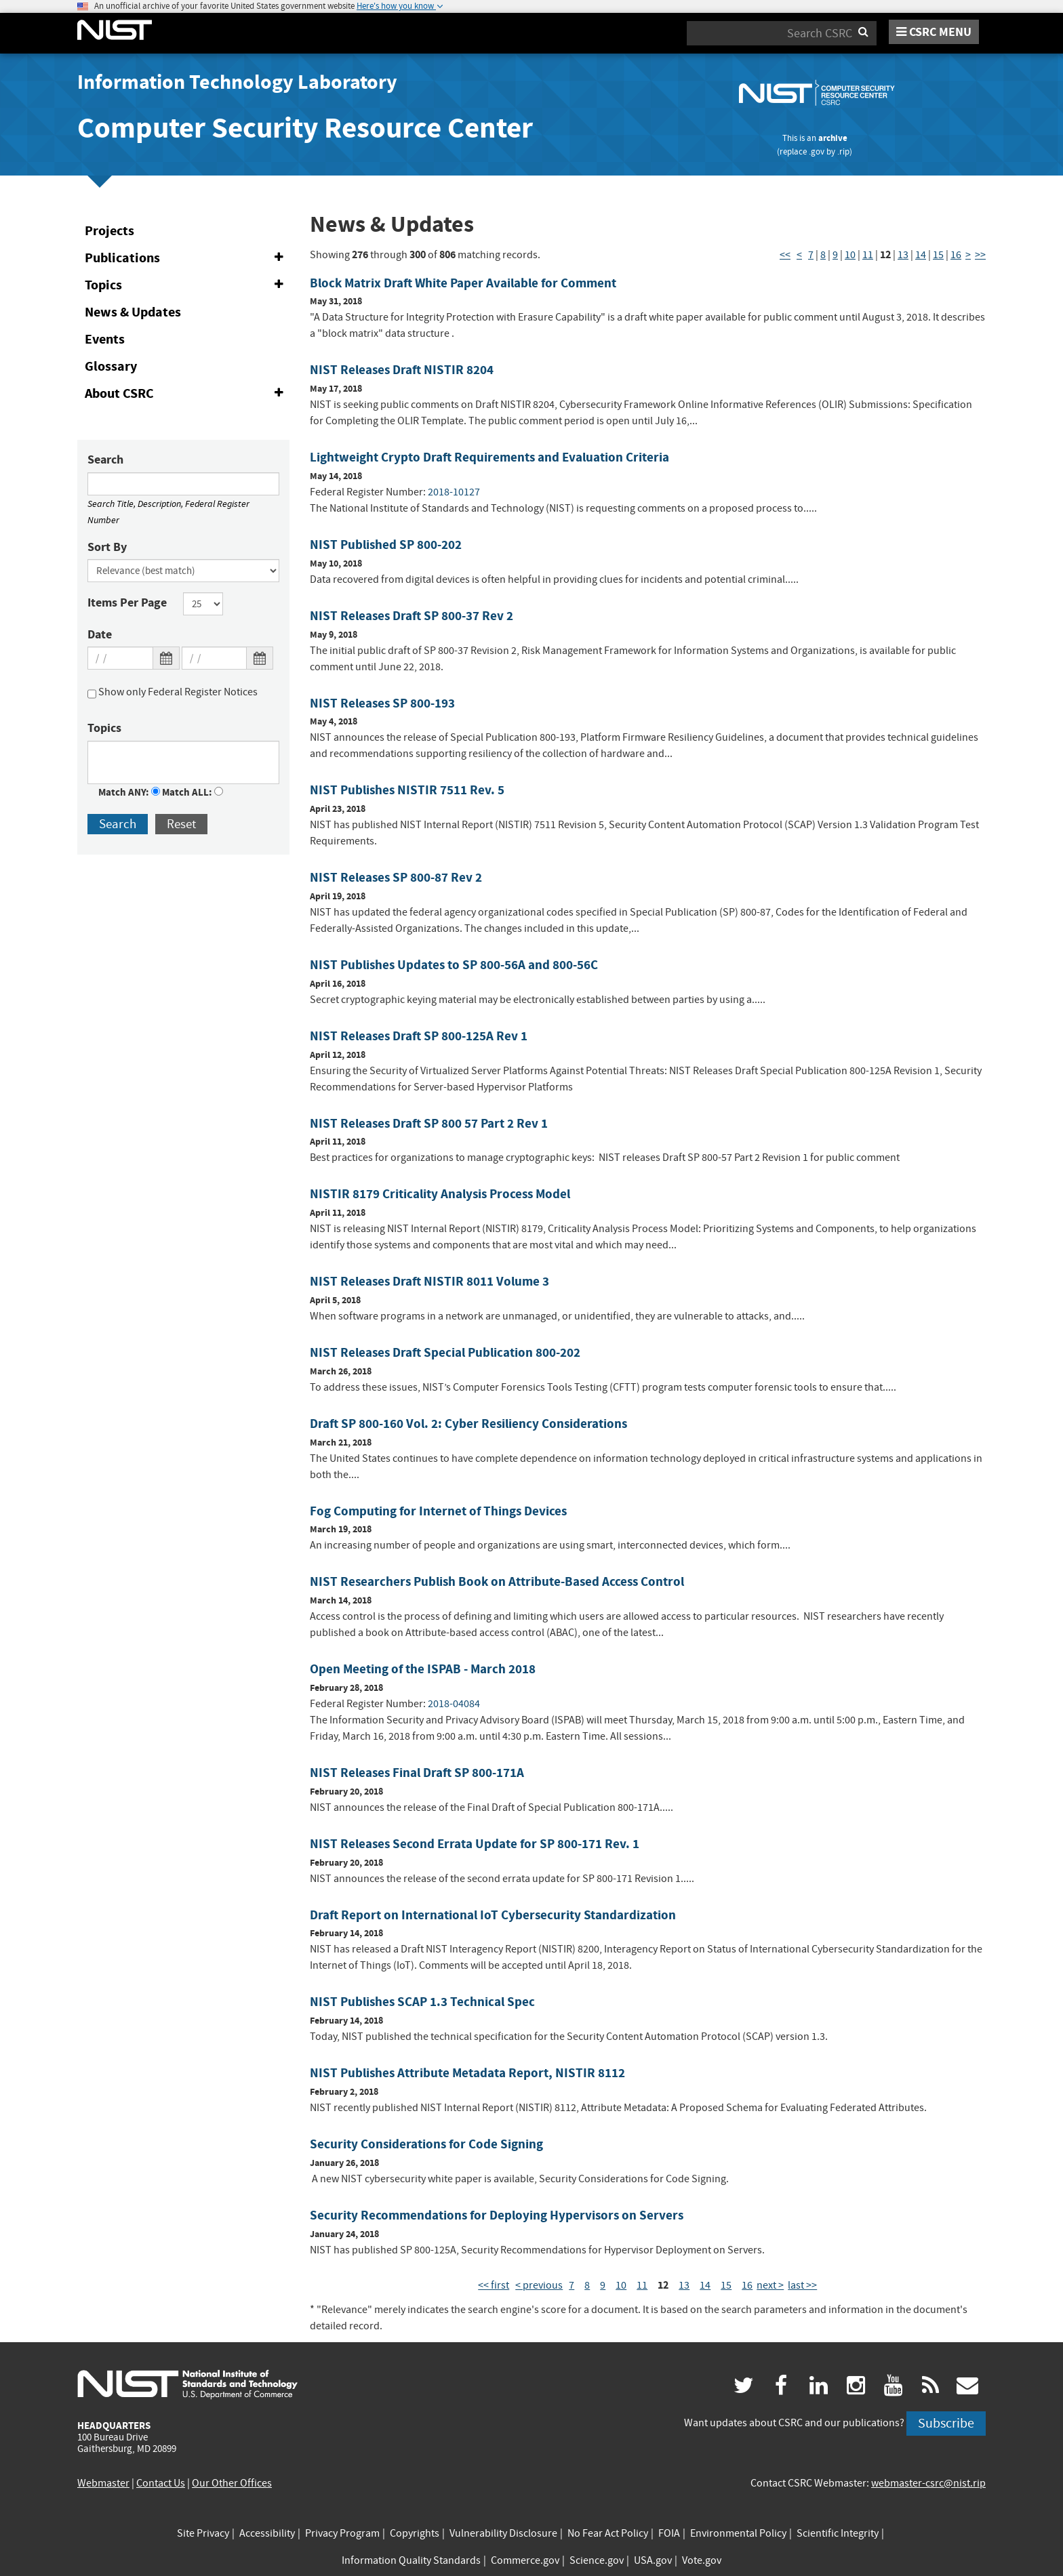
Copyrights (414, 2533)
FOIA (669, 2533)
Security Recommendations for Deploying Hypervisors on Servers (496, 2215)
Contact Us (160, 2483)
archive (832, 138)
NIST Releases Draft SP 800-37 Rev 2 (411, 615)
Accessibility (267, 2533)
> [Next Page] (968, 255)
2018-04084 (454, 1704)
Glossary (111, 366)
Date (99, 634)
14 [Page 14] (920, 255)
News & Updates (133, 312)
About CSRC (187, 393)
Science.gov (596, 2560)
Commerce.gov (525, 2560)
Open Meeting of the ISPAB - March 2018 (423, 1668)
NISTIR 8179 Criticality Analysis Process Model (440, 1193)
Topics (187, 285)
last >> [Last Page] (802, 2285)
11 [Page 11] (867, 255)
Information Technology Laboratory (237, 82)
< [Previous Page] (799, 255)
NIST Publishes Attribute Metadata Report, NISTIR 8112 (467, 2072)
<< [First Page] (785, 255)
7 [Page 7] (811, 255)
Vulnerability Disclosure (503, 2533)
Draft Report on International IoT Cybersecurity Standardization (493, 1914)
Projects (109, 231)
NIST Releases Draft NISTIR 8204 (402, 369)
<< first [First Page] (493, 2285)
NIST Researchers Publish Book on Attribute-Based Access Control (497, 1581)
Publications (187, 258)
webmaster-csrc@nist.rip (928, 2483)
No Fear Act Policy (607, 2533)
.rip (843, 151)
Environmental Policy (738, 2533)
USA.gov (653, 2560)
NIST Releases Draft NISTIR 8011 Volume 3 (429, 1281)
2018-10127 (454, 492)
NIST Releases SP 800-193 (382, 703)
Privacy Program (342, 2533)
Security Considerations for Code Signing (426, 2143)
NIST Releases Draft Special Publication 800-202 (445, 1352)
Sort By (107, 547)
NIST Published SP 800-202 (386, 544)
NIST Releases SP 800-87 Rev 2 (396, 877)
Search (105, 459)
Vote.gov (701, 2560)
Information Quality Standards (411, 2560)
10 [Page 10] (850, 255)
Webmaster (103, 2483)
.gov (816, 151)
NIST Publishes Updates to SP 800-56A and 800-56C (454, 964)
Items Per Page (127, 602)
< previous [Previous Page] (539, 2285)
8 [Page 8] (823, 255)
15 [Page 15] (938, 255)
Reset (181, 823)
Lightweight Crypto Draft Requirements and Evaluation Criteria (489, 457)
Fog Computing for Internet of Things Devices (438, 1510)
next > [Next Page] (770, 2285)
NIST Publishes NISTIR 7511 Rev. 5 (407, 789)
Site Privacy (203, 2533)
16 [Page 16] (955, 255)
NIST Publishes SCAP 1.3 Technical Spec (422, 2001)
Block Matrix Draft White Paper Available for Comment (463, 282)
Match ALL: (192, 792)
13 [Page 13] (903, 255)
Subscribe (946, 2423)
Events (105, 339)
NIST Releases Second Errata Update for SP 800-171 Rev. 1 (474, 1843)
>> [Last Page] (980, 255)
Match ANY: (129, 792)
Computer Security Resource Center (305, 127)
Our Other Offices (232, 2483)
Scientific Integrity (838, 2533)
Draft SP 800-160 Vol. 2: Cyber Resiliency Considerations (468, 1423)
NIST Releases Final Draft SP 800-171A (417, 1772)
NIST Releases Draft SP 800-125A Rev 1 (418, 1035)
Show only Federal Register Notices (172, 694)
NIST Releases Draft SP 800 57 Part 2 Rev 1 (429, 1123)
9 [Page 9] (835, 255)
